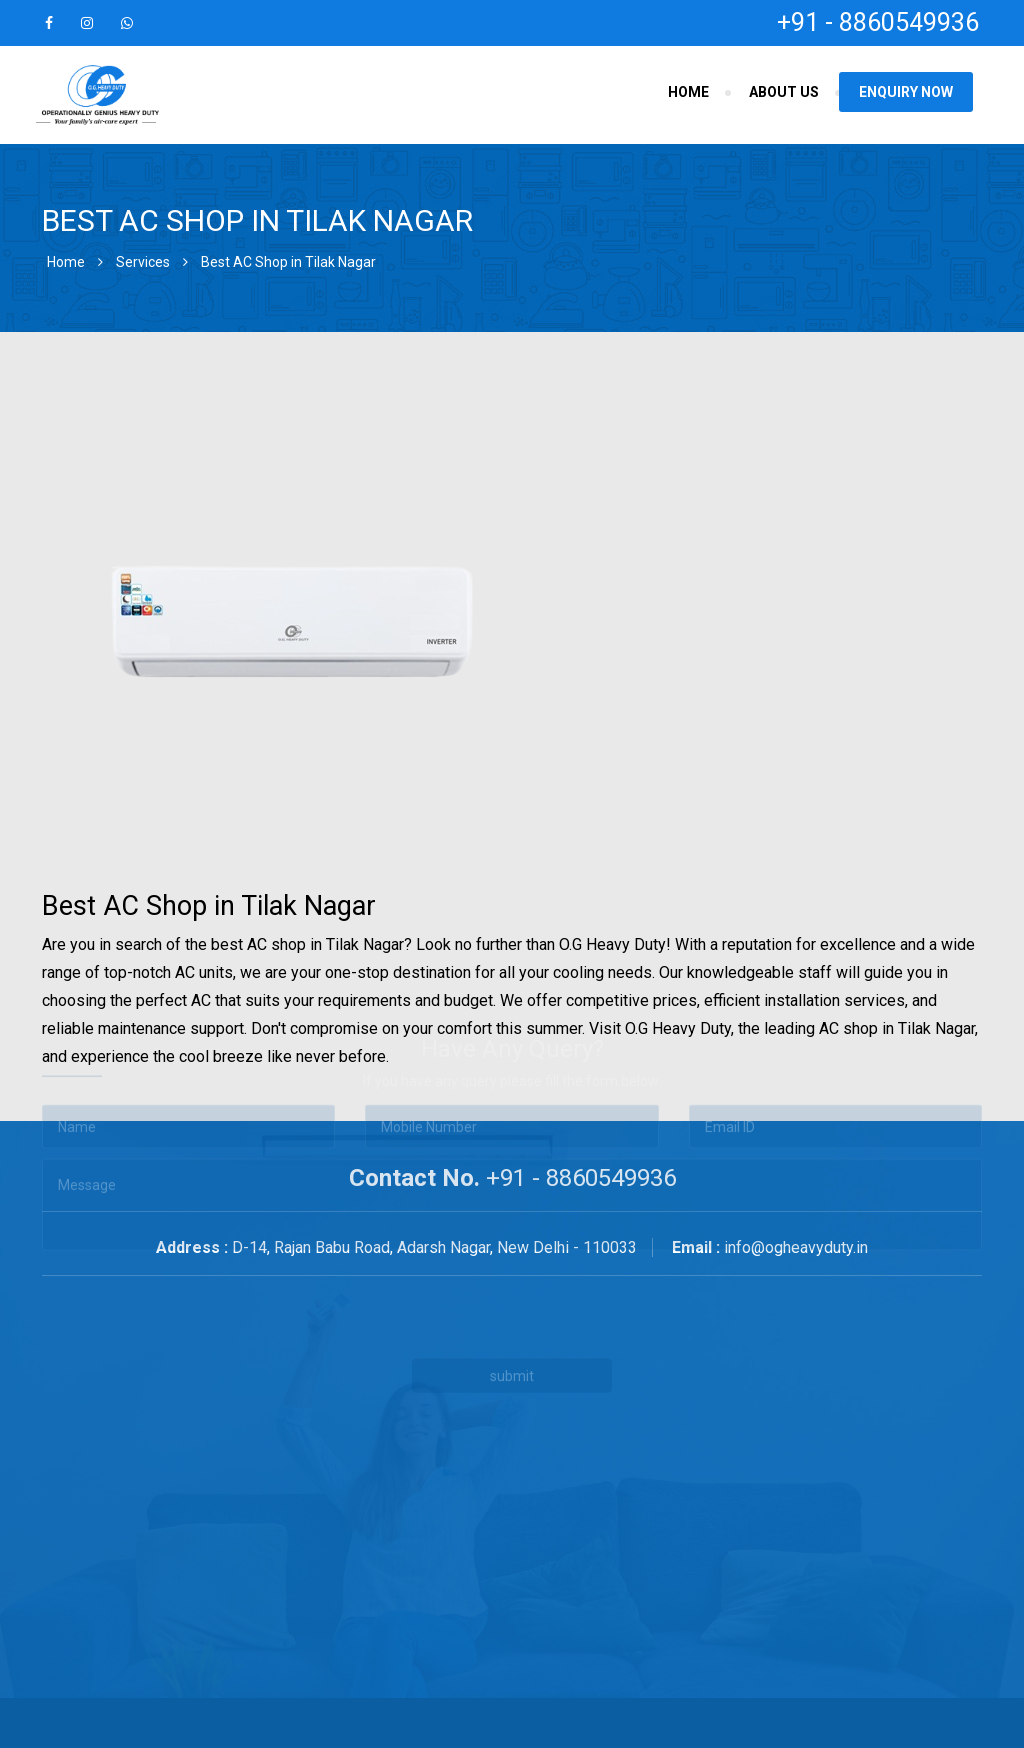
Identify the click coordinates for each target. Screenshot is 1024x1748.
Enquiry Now (906, 92)
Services (143, 262)
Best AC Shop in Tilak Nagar (288, 262)
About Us (784, 92)
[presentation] (395, 1220)
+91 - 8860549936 (878, 22)
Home (688, 92)
